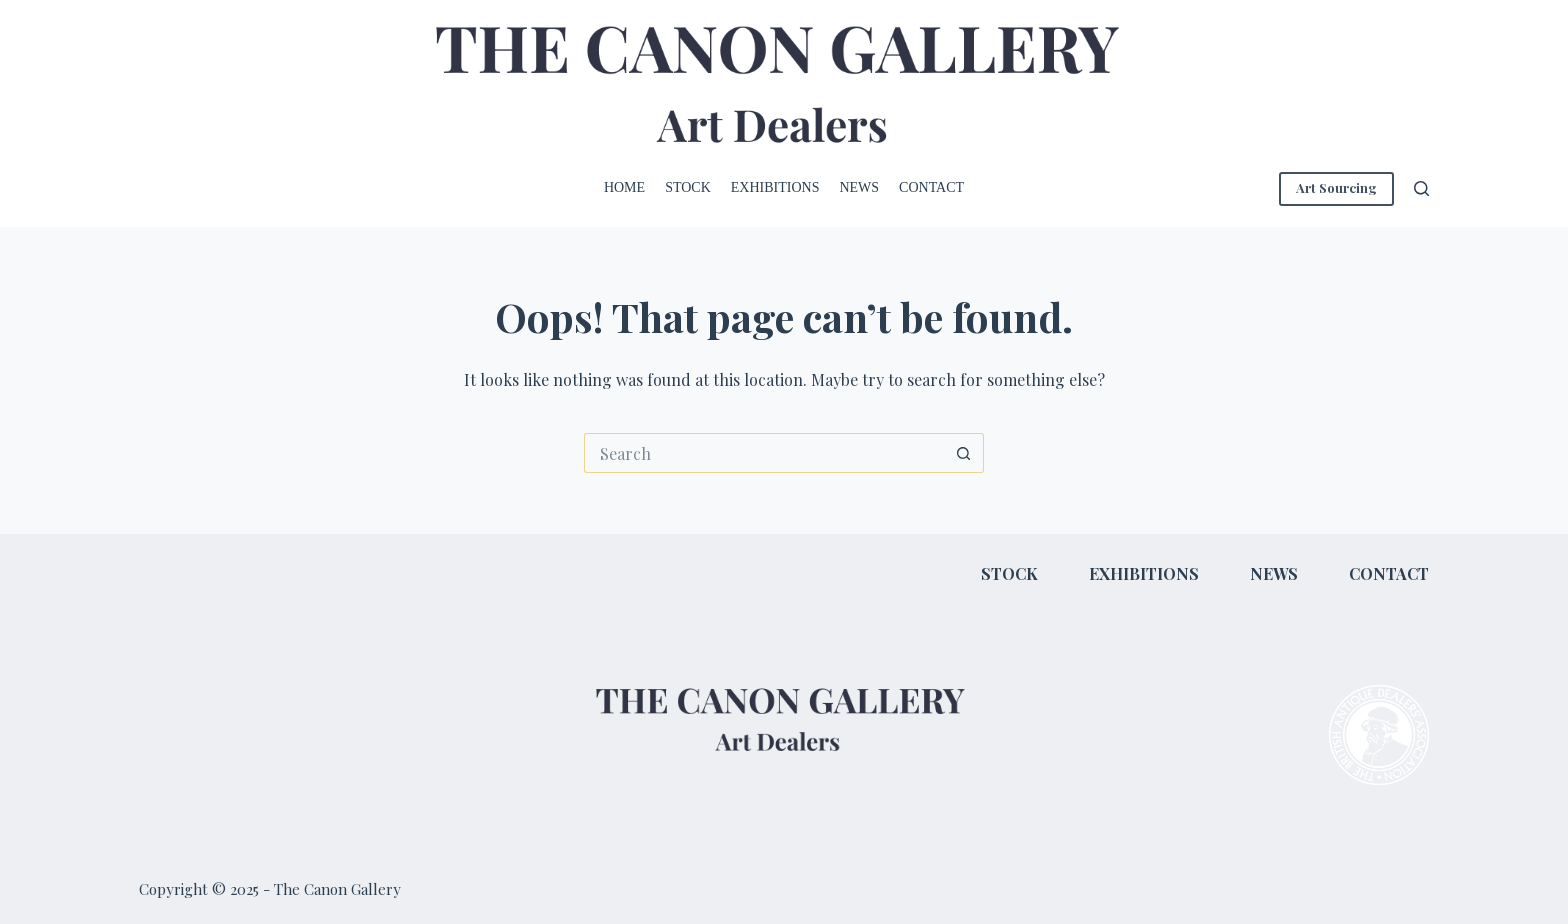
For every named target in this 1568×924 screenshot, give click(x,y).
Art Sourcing (1336, 187)
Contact (931, 187)
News (859, 187)
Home (624, 187)
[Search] (1421, 188)
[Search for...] (764, 453)
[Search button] (964, 453)
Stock (688, 187)
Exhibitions (775, 187)
